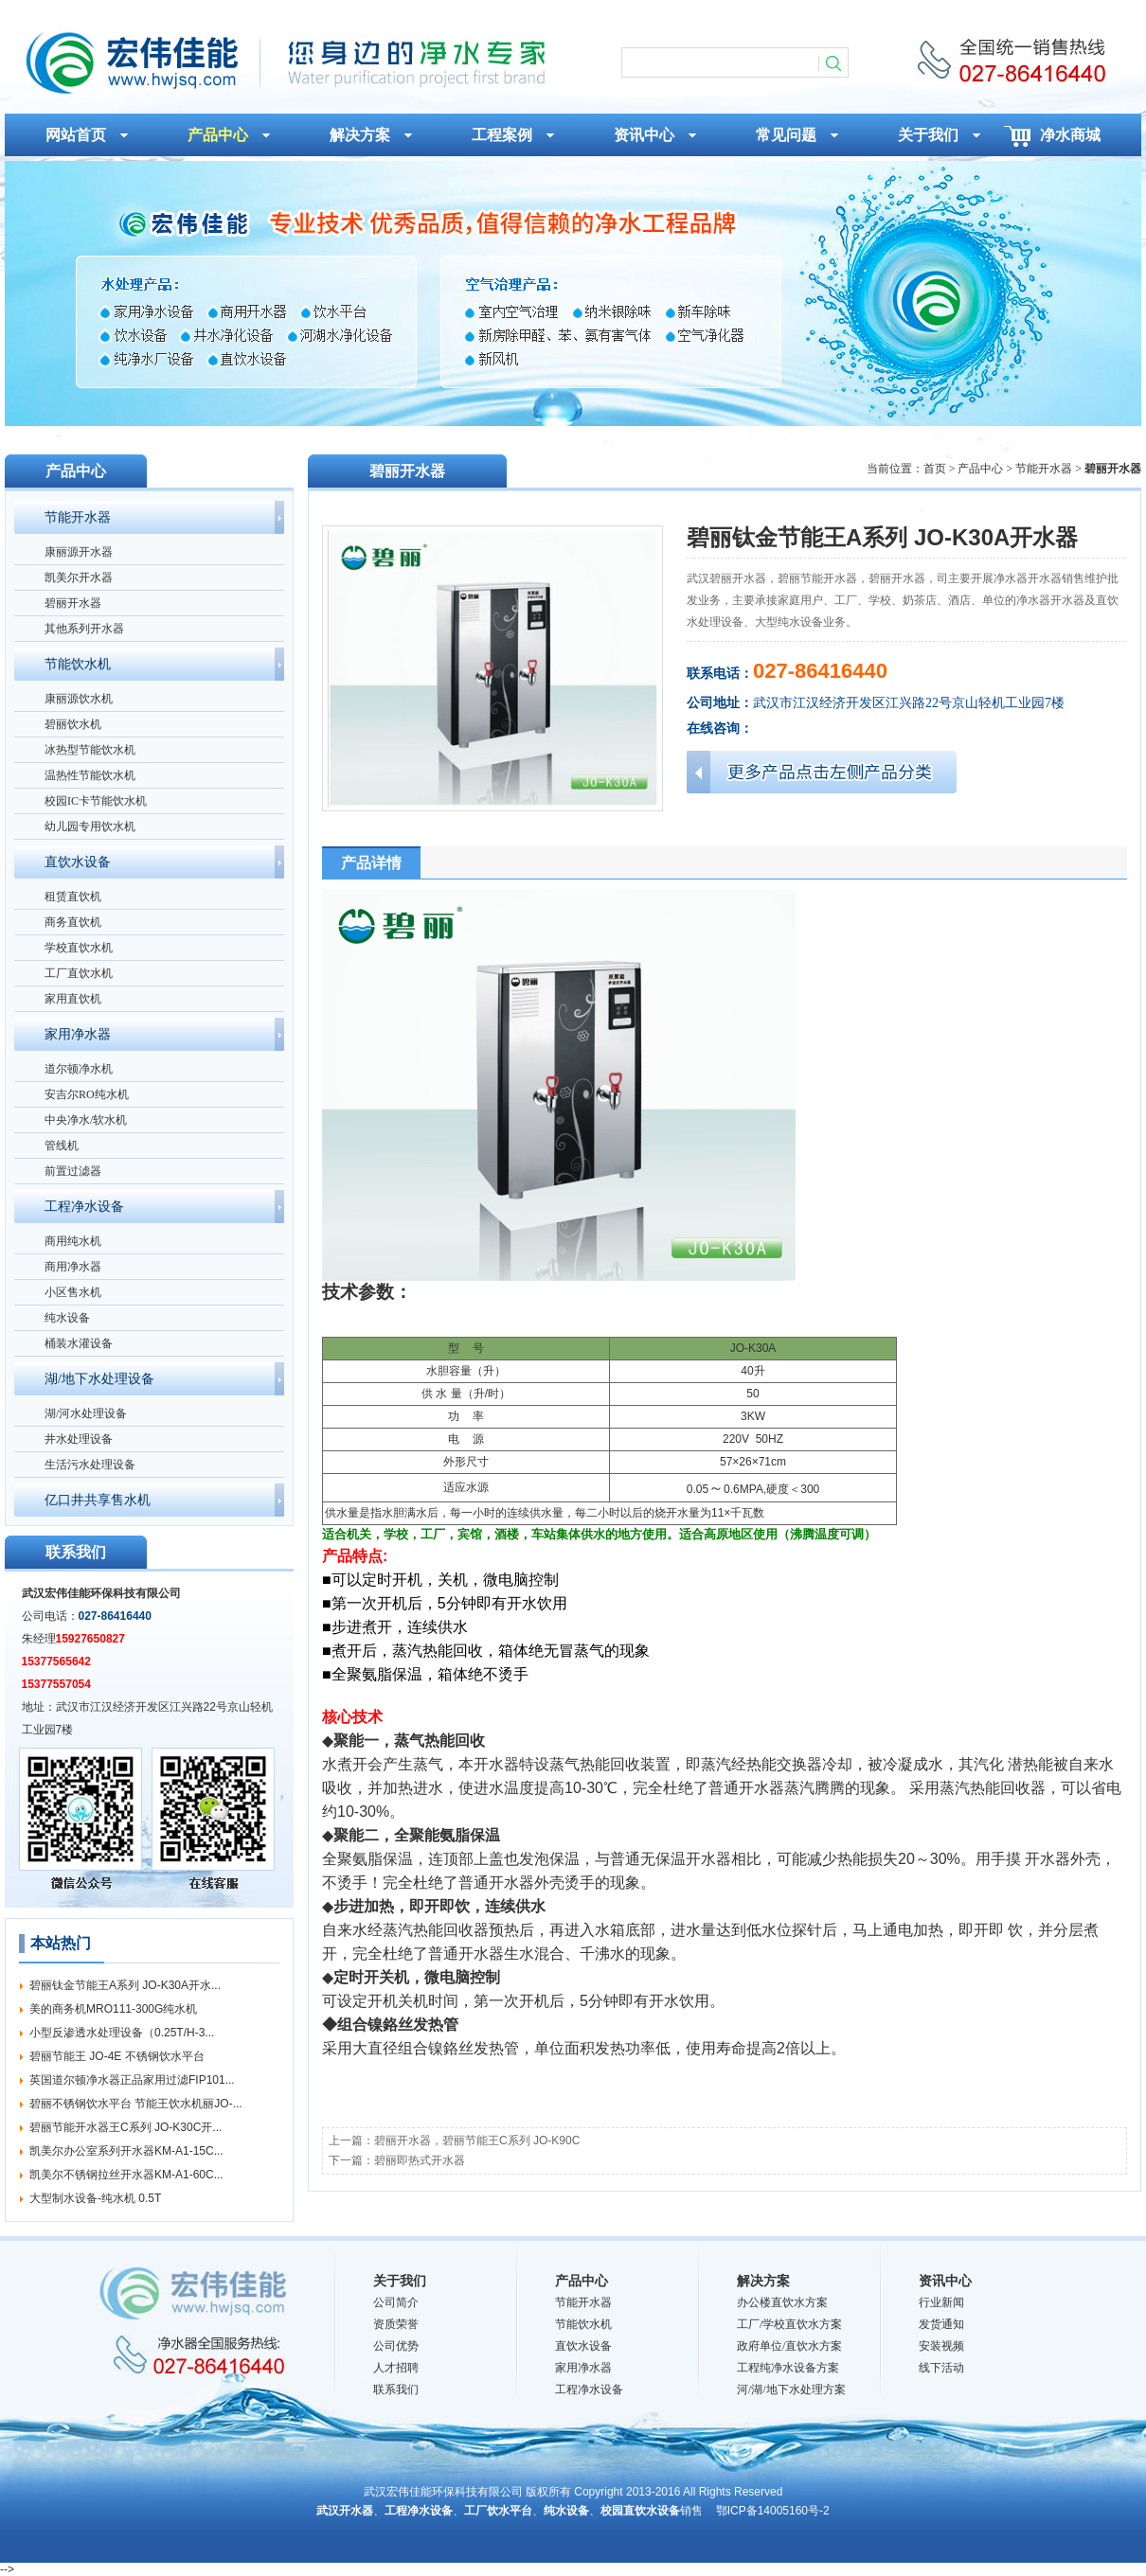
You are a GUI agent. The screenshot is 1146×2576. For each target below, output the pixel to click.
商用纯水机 (73, 1241)
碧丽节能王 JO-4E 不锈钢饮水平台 (117, 2056)
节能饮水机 (78, 664)
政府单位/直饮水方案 (789, 2346)
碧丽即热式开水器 (419, 2160)
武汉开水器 (344, 2510)
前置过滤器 (73, 1171)
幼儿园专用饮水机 (90, 826)
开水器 (496, 1764)
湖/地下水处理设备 (99, 1379)
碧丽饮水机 (73, 724)
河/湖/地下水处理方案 (791, 2389)
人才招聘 (396, 2367)
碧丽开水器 (73, 603)
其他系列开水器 (84, 628)
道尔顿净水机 (79, 1068)
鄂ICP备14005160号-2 (773, 2510)
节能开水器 (78, 517)
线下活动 (941, 2367)
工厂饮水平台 (498, 2510)
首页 (934, 468)
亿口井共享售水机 (98, 1500)
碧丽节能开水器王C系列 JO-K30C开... (125, 2127)
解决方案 (763, 2281)
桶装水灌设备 (79, 1343)
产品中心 (581, 2281)
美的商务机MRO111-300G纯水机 (113, 2009)
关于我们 (399, 2281)
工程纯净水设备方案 (788, 2367)
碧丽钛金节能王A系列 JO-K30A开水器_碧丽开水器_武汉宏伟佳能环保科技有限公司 (284, 62)
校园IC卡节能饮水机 (96, 801)
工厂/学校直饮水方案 (789, 2324)
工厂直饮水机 (79, 973)
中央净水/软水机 (86, 1120)
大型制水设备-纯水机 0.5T (95, 2198)
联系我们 (396, 2389)
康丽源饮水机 (79, 698)
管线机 (62, 1145)
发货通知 (941, 2324)
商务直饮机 (73, 922)
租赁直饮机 (73, 896)
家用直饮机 (73, 998)
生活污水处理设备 (90, 1464)
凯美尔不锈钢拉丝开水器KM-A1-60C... (126, 2174)
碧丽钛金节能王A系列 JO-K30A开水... (125, 1985)
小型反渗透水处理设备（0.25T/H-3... (121, 2032)
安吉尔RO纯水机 (87, 1094)
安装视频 (941, 2346)
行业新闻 (941, 2302)
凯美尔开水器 (79, 577)
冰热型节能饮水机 (90, 749)
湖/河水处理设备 (86, 1413)
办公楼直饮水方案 (782, 2302)
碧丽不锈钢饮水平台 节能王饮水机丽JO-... (135, 2103)
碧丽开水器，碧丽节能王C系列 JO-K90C (477, 2140)
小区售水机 (73, 1292)
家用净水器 (78, 1034)
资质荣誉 (396, 2324)
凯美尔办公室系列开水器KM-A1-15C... (126, 2151)
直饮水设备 (78, 862)
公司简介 (396, 2302)
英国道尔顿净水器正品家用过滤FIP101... (132, 2080)
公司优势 (396, 2346)
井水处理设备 (79, 1439)
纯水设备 (67, 1317)
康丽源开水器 (79, 552)
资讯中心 (945, 2281)
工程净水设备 (84, 1206)
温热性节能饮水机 (90, 775)
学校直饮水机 (79, 947)
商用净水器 (73, 1266)
